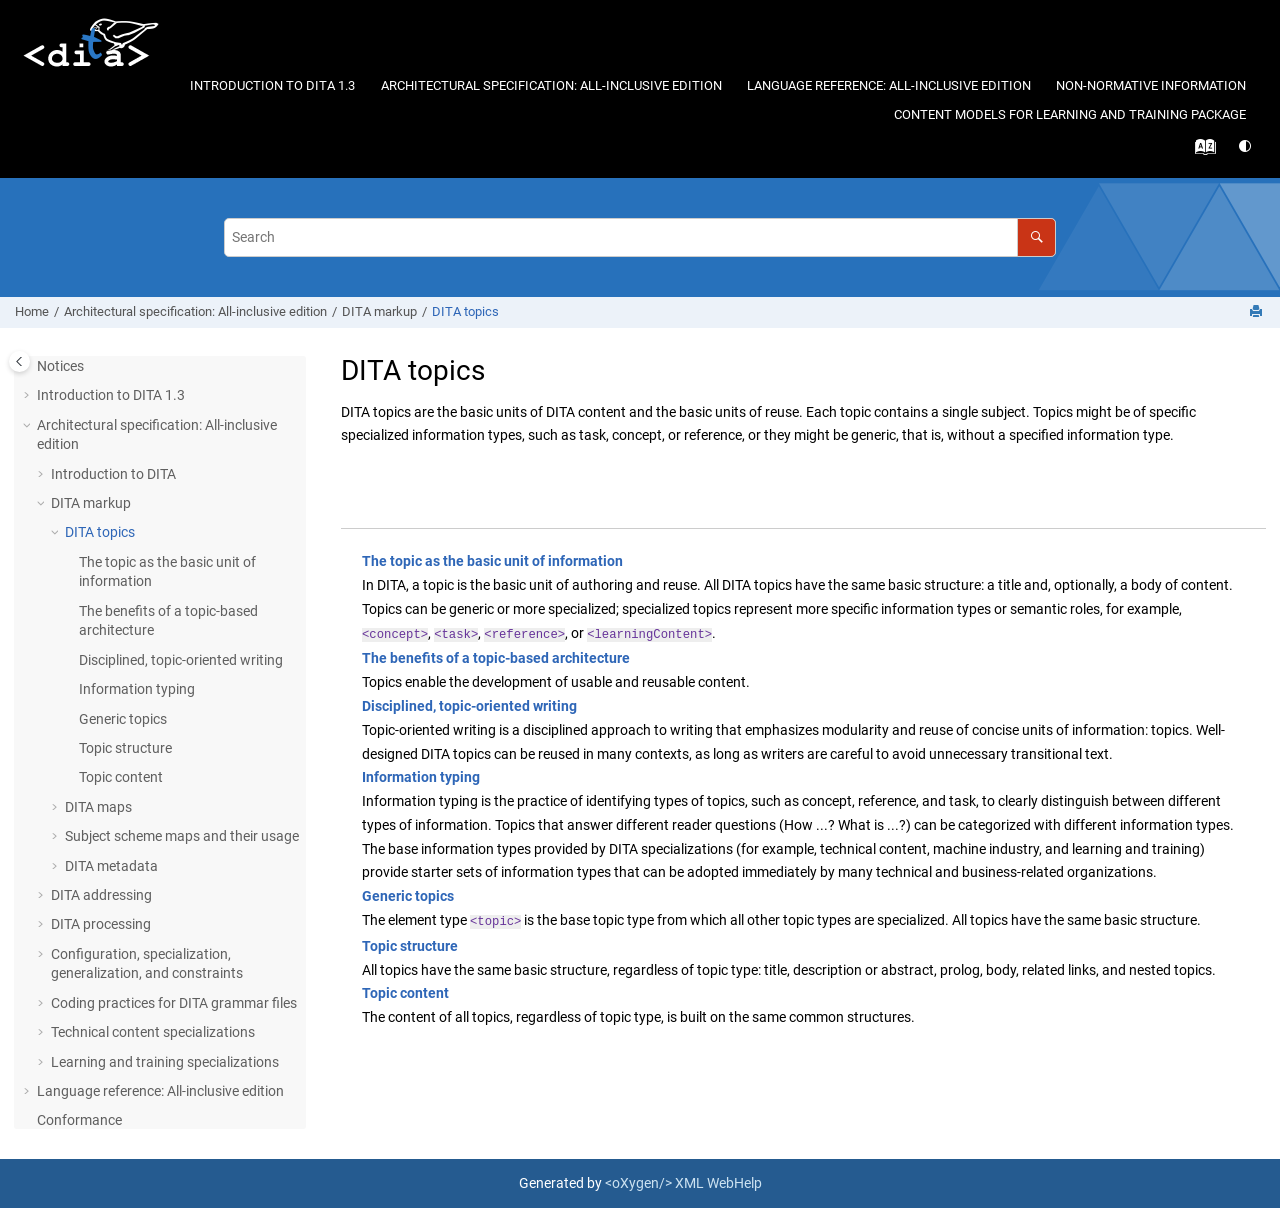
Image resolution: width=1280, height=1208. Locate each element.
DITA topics (465, 311)
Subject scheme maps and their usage (182, 836)
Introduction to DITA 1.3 (272, 85)
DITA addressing (101, 895)
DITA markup (379, 311)
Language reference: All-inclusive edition (889, 85)
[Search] (1036, 237)
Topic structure (125, 748)
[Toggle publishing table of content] (19, 361)
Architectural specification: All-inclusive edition (551, 85)
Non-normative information (1151, 85)
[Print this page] (1258, 312)
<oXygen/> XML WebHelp (683, 1183)
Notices (60, 366)
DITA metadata (111, 866)
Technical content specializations (153, 1032)
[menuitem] (273, 86)
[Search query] (640, 237)
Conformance (79, 1120)
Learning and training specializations (165, 1062)
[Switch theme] (1246, 146)
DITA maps (98, 807)
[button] (29, 396)
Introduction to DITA (113, 474)
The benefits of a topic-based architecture (496, 658)
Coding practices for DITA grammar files (174, 1003)
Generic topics (123, 719)
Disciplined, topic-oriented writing (181, 660)
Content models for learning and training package (1070, 114)
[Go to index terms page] (1200, 152)
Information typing (137, 689)
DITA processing (101, 924)
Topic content (121, 777)
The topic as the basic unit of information (492, 561)
